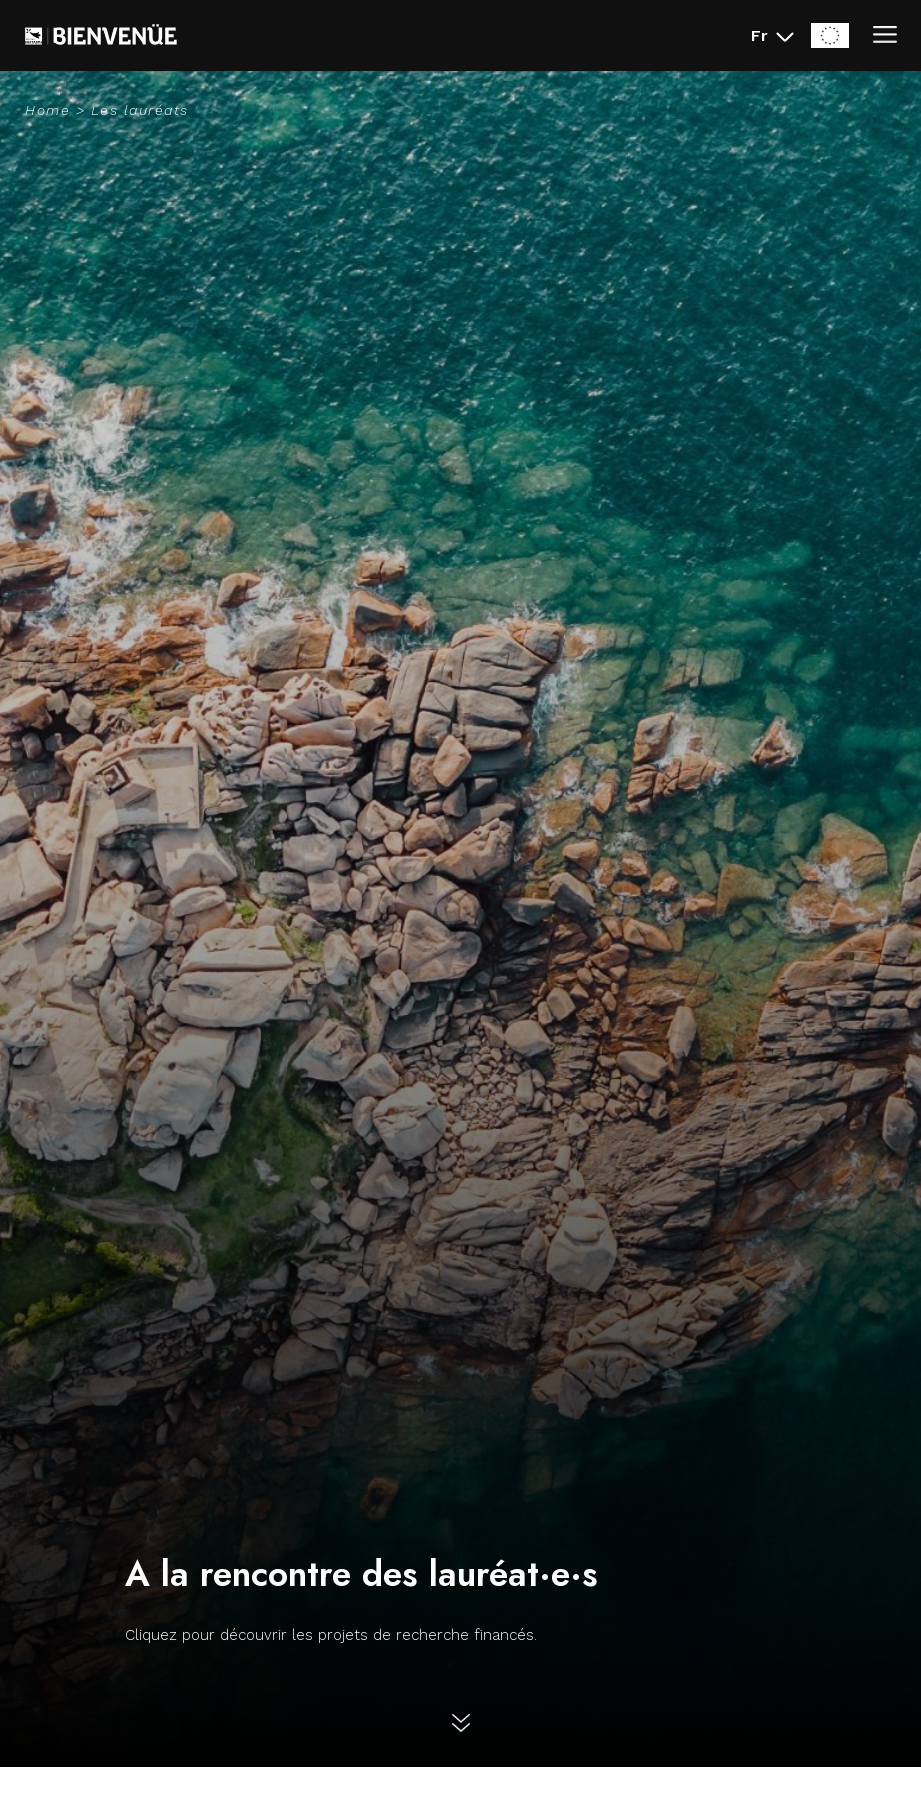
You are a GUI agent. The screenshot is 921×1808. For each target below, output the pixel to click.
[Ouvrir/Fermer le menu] (885, 35)
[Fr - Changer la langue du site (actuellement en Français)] (773, 36)
